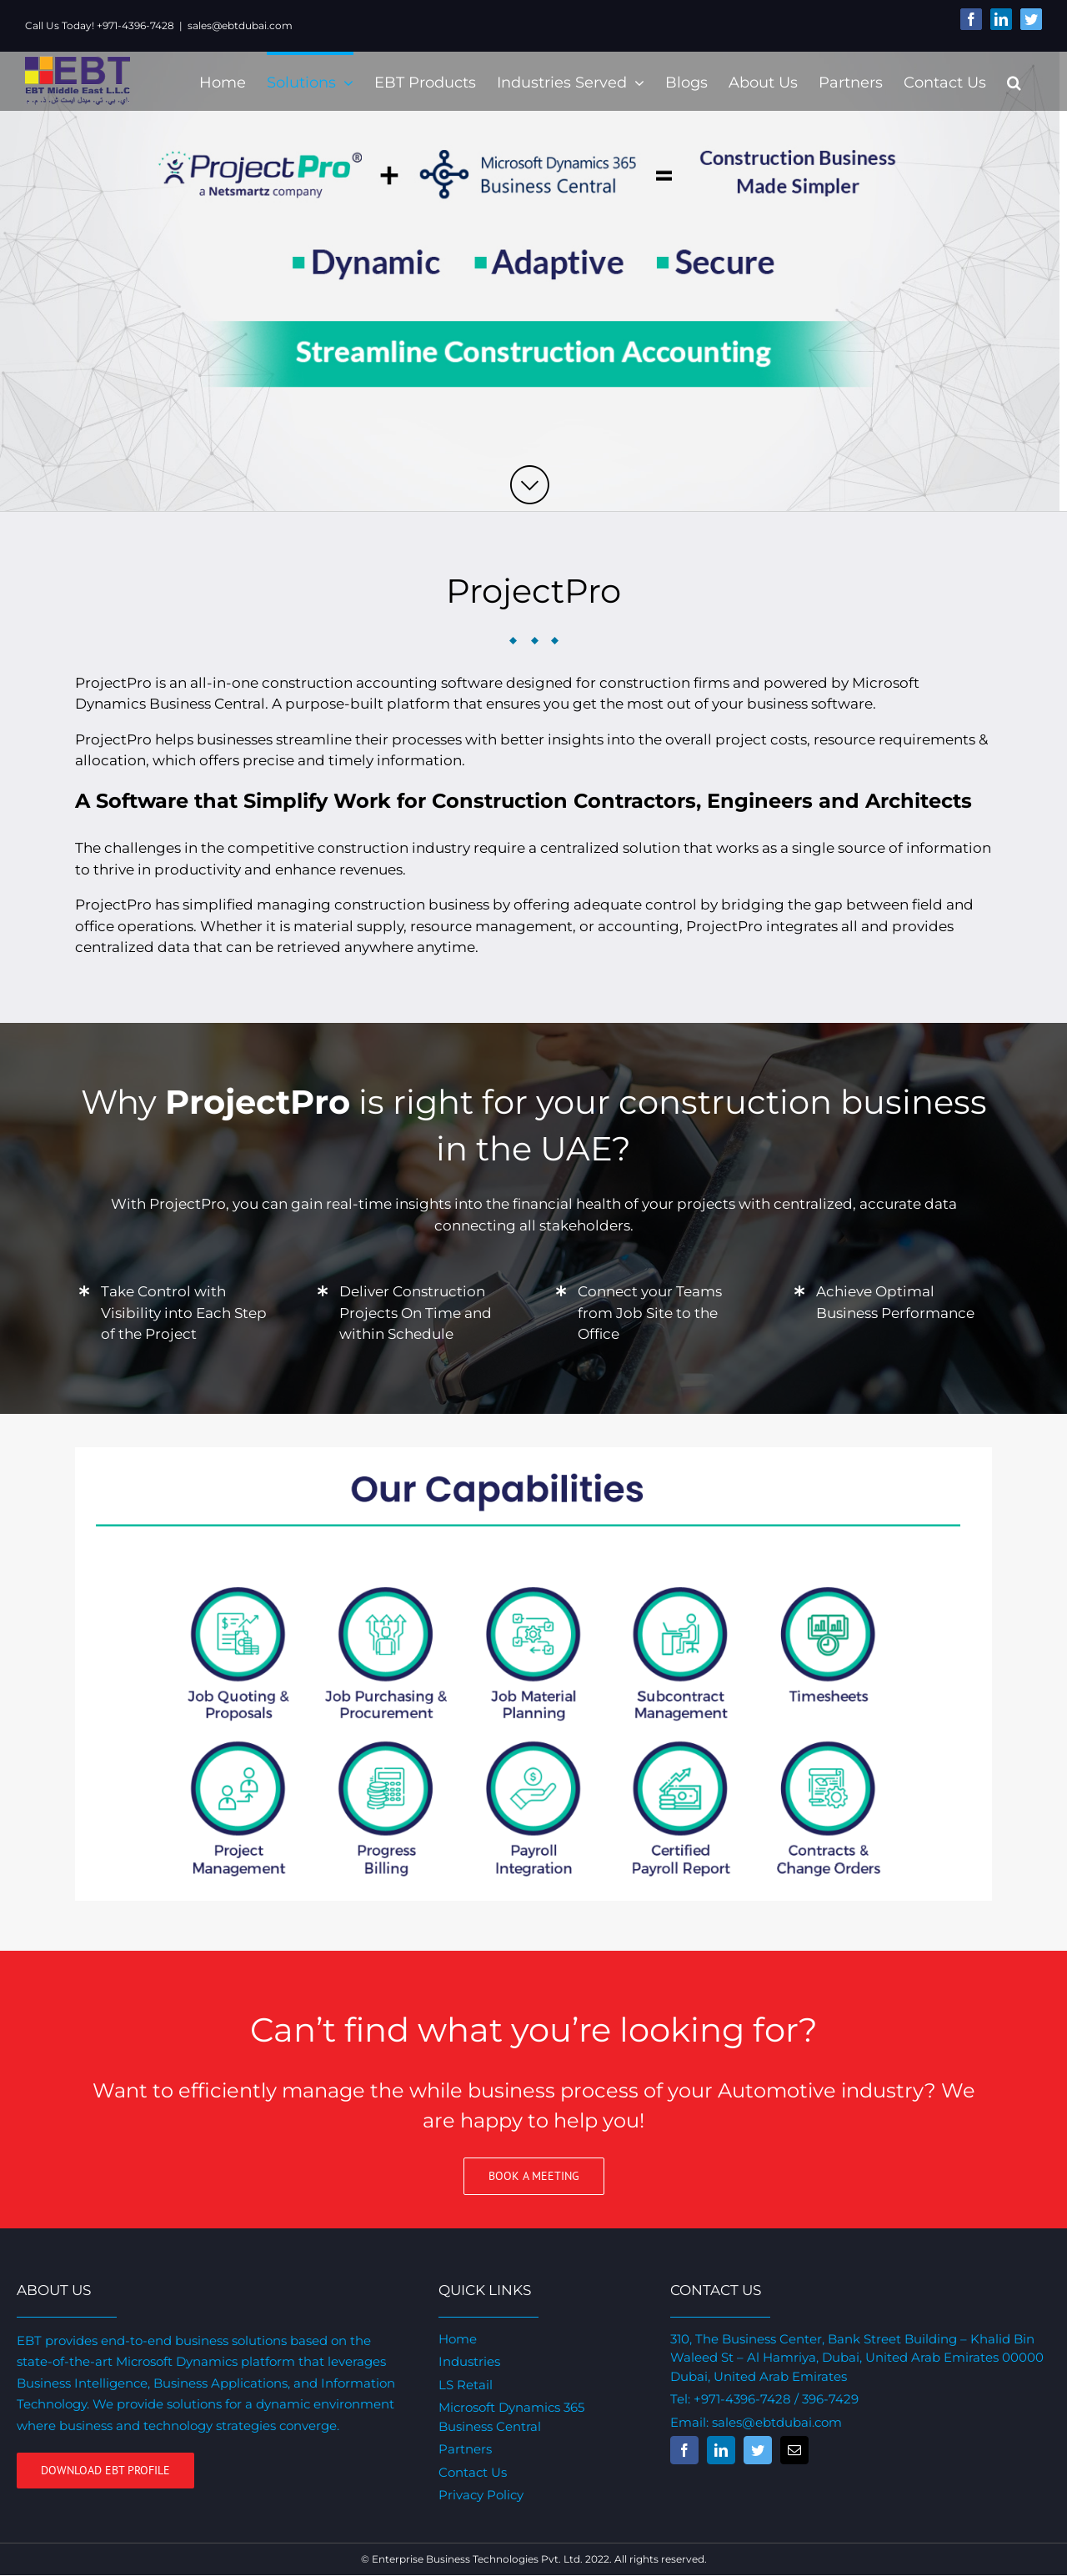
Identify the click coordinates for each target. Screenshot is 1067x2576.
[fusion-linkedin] (716, 2450)
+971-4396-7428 (737, 2399)
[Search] (1006, 81)
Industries (466, 2361)
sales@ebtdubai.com (240, 25)
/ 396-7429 (820, 2399)
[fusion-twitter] (753, 2450)
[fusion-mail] (789, 2450)
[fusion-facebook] (679, 2450)
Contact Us (469, 2472)
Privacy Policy (477, 2495)
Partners (461, 2449)
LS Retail (462, 2385)
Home (454, 2339)
